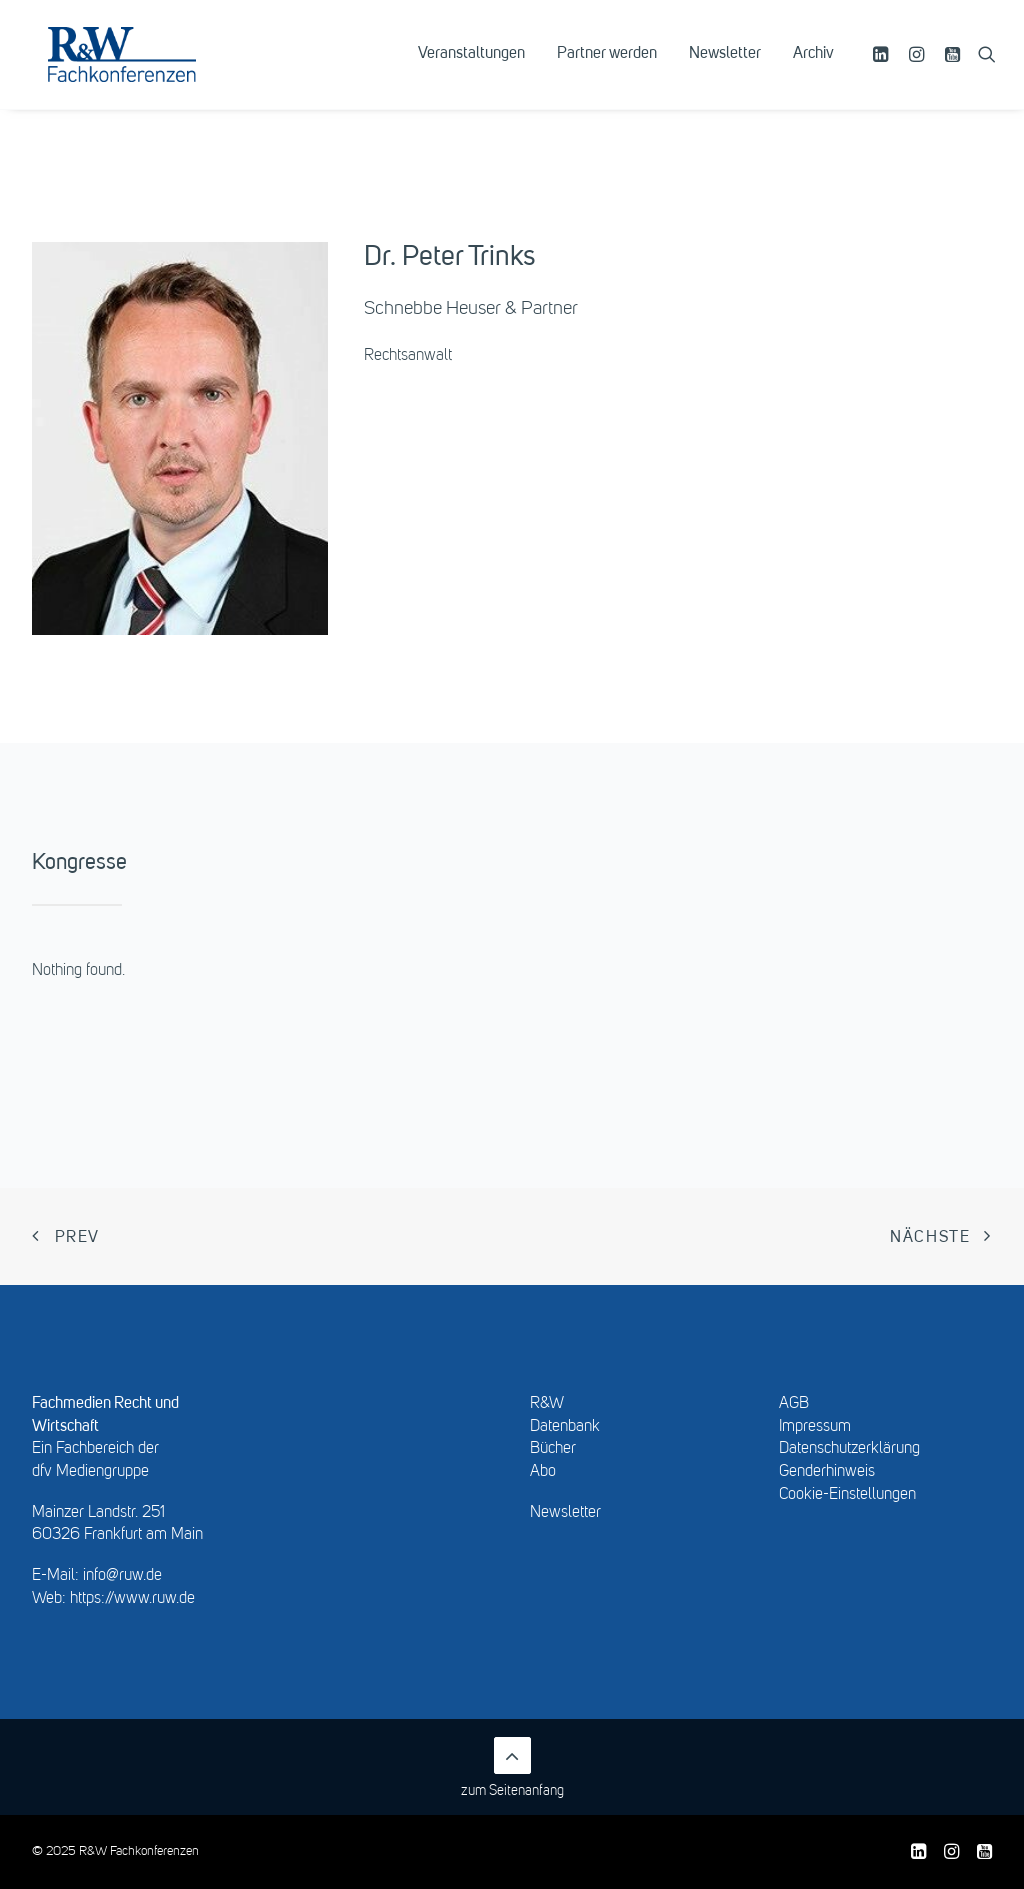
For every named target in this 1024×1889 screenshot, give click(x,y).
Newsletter (725, 67)
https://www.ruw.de (132, 1599)
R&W (547, 1404)
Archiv (813, 67)
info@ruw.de (122, 1576)
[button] (883, 67)
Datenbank (565, 1427)
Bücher (553, 1449)
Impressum (815, 1427)
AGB (794, 1404)
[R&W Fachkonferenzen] (144, 67)
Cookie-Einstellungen (847, 1495)
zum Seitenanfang (512, 1767)
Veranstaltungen (471, 67)
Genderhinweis (827, 1472)
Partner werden (607, 67)
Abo (543, 1472)
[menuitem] (471, 67)
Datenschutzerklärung (849, 1449)
